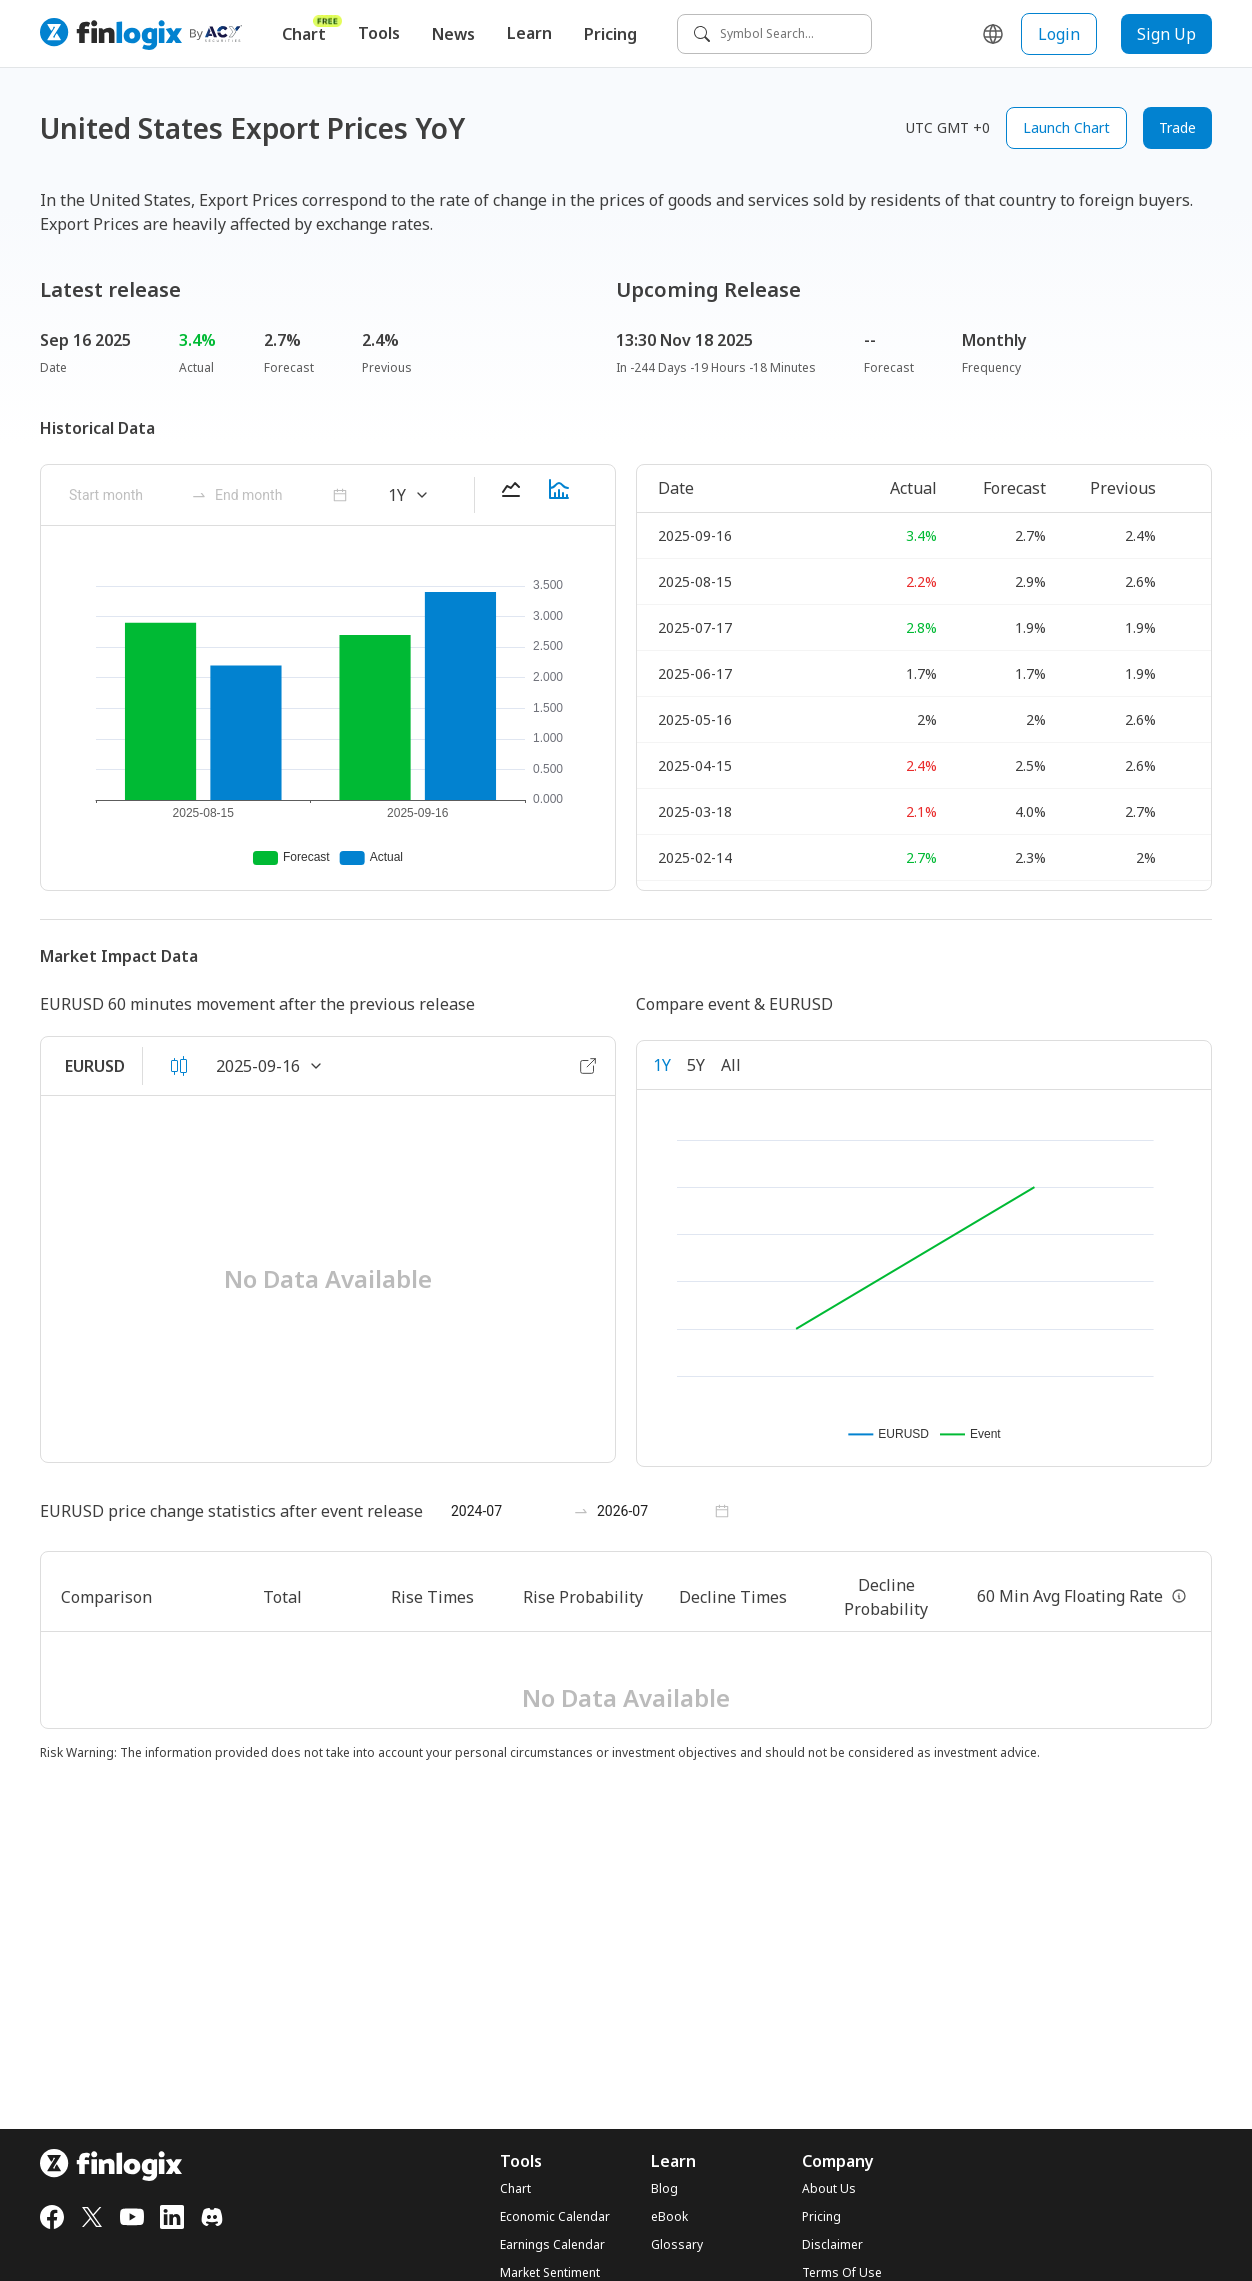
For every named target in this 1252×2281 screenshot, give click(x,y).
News (453, 34)
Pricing (610, 34)
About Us (829, 2189)
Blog (664, 2189)
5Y (696, 1065)
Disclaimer (832, 2245)
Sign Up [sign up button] (1166, 34)
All (731, 1065)
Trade (1177, 127)
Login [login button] (1059, 34)
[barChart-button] (559, 495)
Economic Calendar (555, 2217)
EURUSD (95, 1066)
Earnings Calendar (552, 2245)
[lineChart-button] (511, 495)
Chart (312, 29)
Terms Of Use (842, 2273)
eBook (669, 2217)
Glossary (677, 2245)
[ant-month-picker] (126, 495)
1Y (662, 1065)
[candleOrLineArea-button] (179, 1066)
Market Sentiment (550, 2273)
